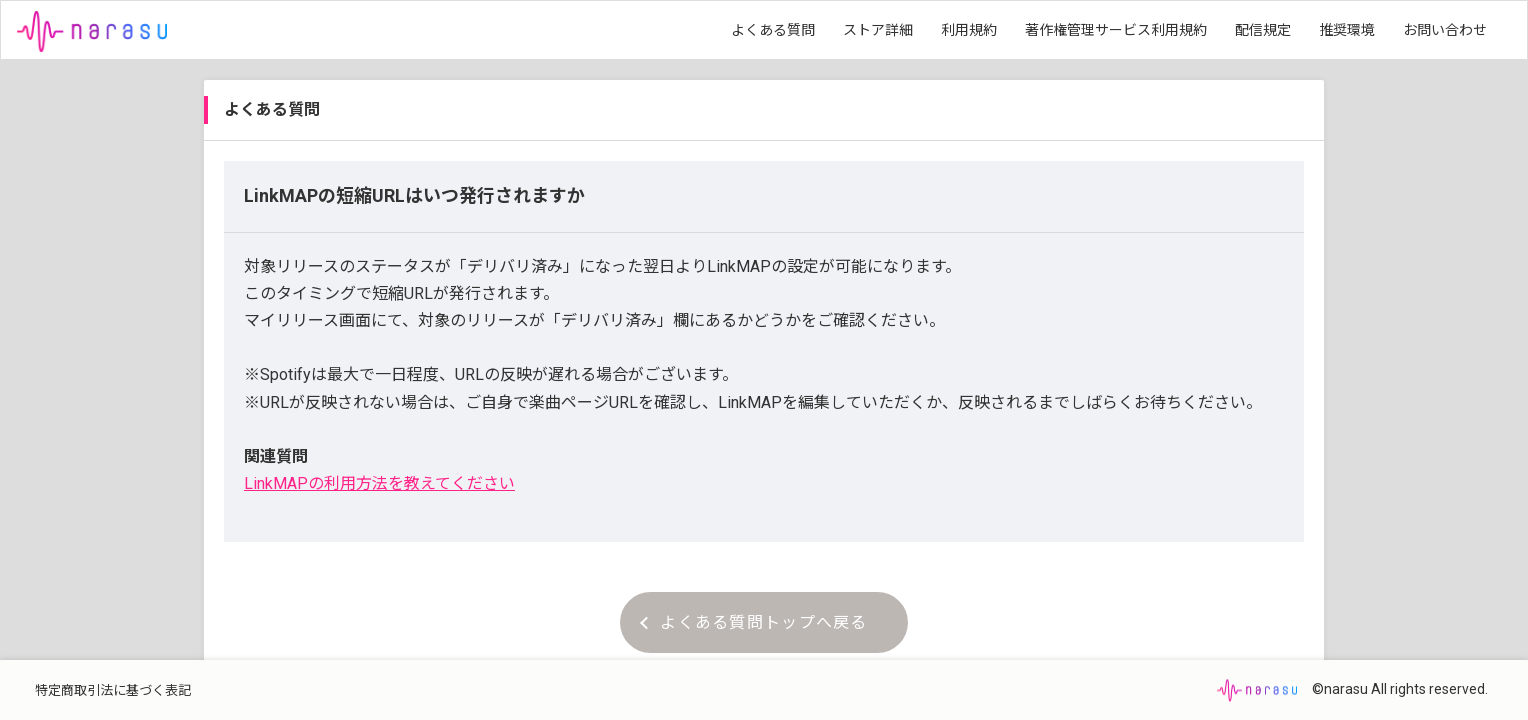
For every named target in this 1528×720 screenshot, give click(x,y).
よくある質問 (773, 30)
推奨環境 (1347, 30)
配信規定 (1263, 30)
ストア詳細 (878, 30)
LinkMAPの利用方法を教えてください (379, 483)
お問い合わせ (1445, 30)
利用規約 (969, 30)
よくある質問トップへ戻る (753, 622)
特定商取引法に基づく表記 (113, 690)
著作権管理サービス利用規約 (1116, 30)
